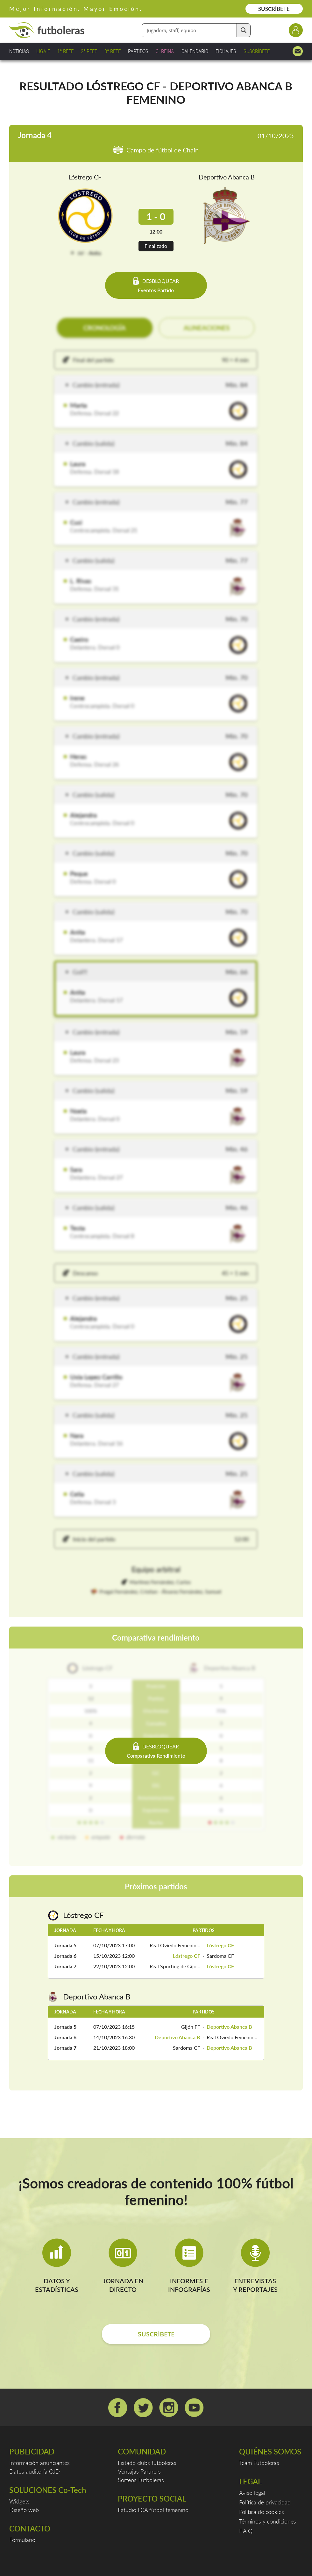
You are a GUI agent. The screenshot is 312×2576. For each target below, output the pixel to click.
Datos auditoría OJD (34, 2471)
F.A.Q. (246, 2530)
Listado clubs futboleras (147, 2462)
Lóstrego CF (85, 177)
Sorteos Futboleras (141, 2479)
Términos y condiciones (267, 2521)
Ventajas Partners (139, 2471)
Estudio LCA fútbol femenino (153, 2509)
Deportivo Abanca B (227, 177)
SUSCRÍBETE (274, 8)
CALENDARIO (194, 51)
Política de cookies (261, 2511)
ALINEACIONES (207, 328)
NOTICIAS (19, 51)
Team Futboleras (259, 2462)
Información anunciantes (39, 2462)
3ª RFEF (112, 51)
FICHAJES (226, 51)
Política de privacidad (265, 2502)
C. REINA (165, 51)
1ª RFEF (65, 51)
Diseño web (24, 2509)
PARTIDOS (138, 51)
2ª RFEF (89, 51)
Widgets (19, 2501)
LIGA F (43, 51)
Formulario (22, 2539)
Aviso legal (252, 2492)
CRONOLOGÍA (104, 328)
